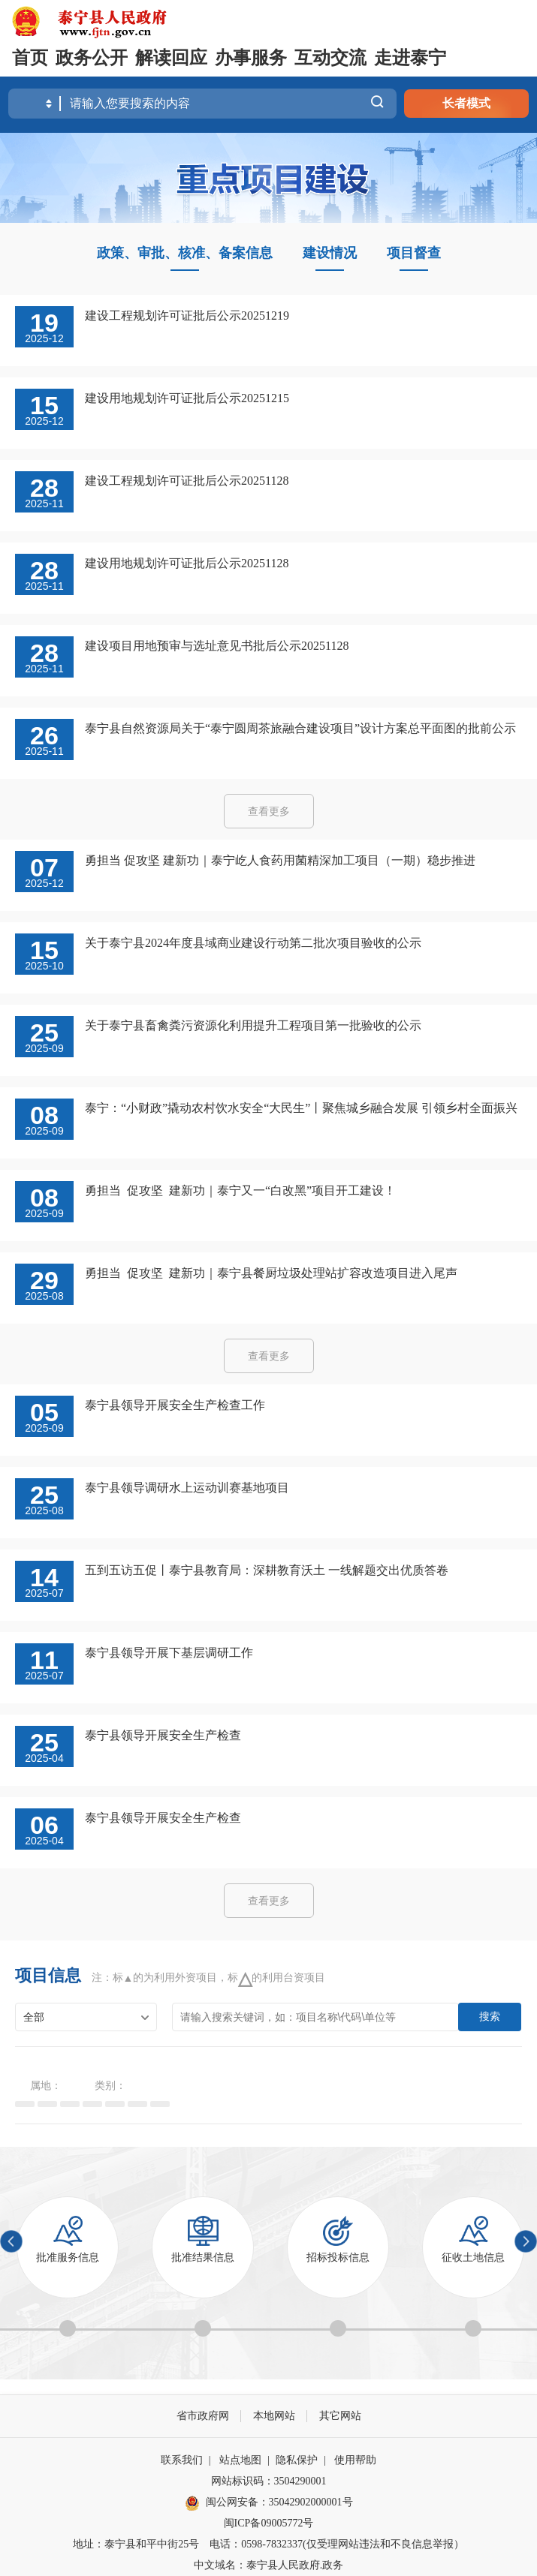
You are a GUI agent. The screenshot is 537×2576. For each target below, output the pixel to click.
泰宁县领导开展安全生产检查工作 (175, 1405)
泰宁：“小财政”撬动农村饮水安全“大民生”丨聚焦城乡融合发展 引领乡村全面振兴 (301, 1108)
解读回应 (171, 58)
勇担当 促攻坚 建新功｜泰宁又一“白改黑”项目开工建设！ (240, 1190)
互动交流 (330, 58)
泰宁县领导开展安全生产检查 (163, 1735)
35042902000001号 (311, 2502)
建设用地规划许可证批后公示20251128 (186, 563)
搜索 (489, 2016)
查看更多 (269, 811)
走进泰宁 (410, 58)
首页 (30, 58)
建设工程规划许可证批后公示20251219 (187, 315)
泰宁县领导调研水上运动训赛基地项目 (187, 1487)
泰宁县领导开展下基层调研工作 (169, 1652)
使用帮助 (355, 2460)
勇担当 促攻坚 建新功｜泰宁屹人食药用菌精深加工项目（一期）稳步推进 (280, 860)
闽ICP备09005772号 (269, 2523)
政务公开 (92, 58)
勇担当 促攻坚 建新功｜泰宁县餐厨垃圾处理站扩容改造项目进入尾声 (271, 1273)
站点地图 (240, 2460)
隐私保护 (297, 2460)
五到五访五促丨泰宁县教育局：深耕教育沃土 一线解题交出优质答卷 (266, 1570)
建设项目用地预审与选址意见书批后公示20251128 (216, 645)
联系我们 (182, 2460)
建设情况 (330, 253)
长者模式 (466, 103)
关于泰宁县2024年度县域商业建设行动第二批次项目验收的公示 (253, 942)
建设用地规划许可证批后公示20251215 (187, 398)
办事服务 (251, 58)
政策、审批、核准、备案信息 (185, 253)
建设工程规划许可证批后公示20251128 (186, 480)
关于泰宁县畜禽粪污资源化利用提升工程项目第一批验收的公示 (253, 1025)
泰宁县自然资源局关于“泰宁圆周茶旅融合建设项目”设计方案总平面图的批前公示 (300, 728)
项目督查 (414, 253)
